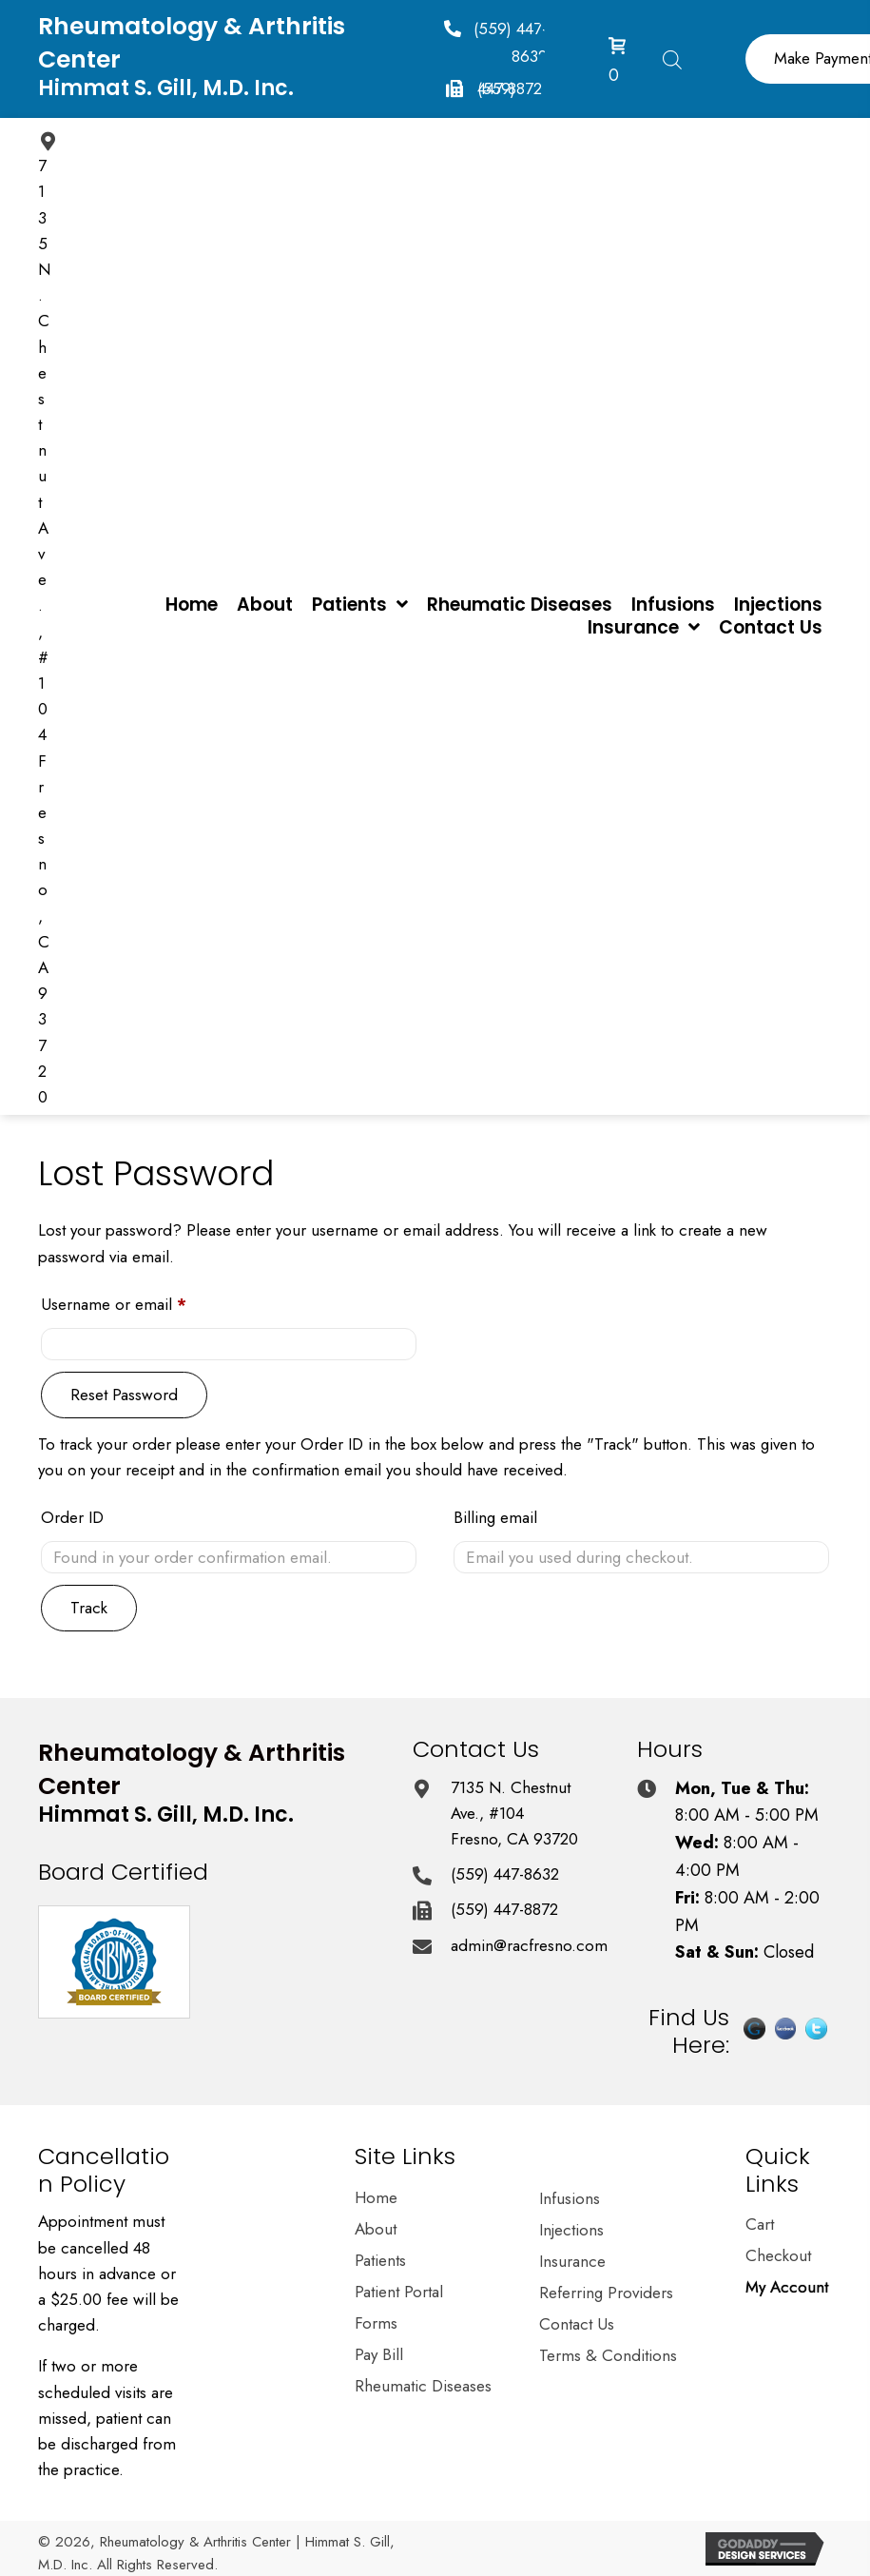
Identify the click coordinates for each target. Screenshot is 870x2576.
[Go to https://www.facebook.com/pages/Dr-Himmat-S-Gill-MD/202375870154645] (786, 2036)
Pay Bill (379, 2356)
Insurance (572, 2263)
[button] (489, 41)
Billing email (495, 1517)
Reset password (124, 1394)
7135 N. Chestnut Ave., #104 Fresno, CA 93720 (514, 1813)
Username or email (145, 1302)
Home (376, 2199)
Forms (376, 2324)
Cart (759, 2225)
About (375, 2230)
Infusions (569, 2200)
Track (88, 1607)
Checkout (778, 2257)
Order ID (72, 1517)
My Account (786, 2288)
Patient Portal (399, 2293)
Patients (380, 2262)
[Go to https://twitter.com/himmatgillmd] (816, 2036)
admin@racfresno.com (529, 1945)
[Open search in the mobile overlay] (672, 57)
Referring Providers (606, 2294)
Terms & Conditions (608, 2357)
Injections (571, 2231)
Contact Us (576, 2325)
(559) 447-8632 (505, 1874)
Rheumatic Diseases (423, 2387)
